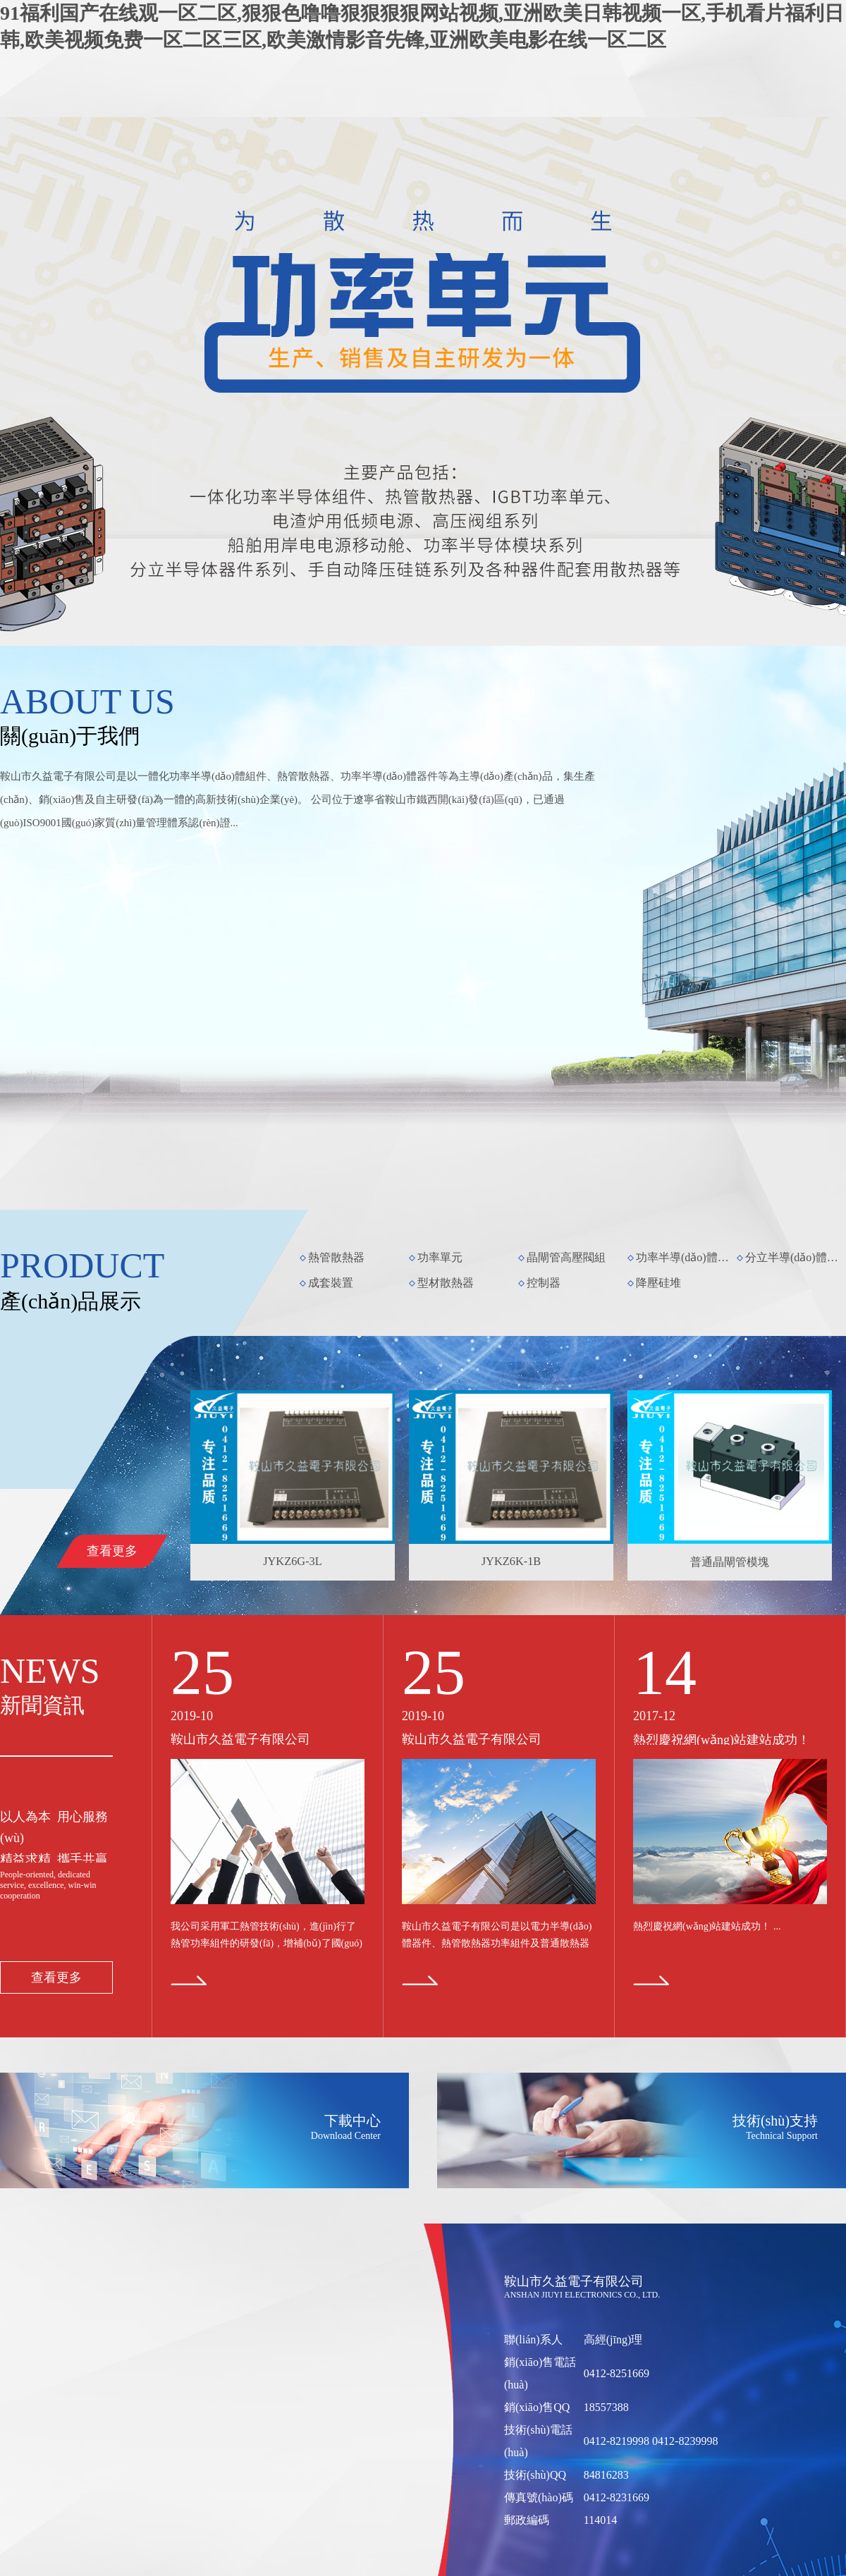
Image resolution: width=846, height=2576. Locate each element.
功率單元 (439, 1257)
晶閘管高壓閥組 (566, 1257)
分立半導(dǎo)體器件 (794, 1257)
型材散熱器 (445, 1283)
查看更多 (112, 1551)
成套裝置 (330, 1283)
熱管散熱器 (336, 1257)
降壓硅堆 (658, 1283)
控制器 (543, 1283)
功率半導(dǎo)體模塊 (685, 1257)
